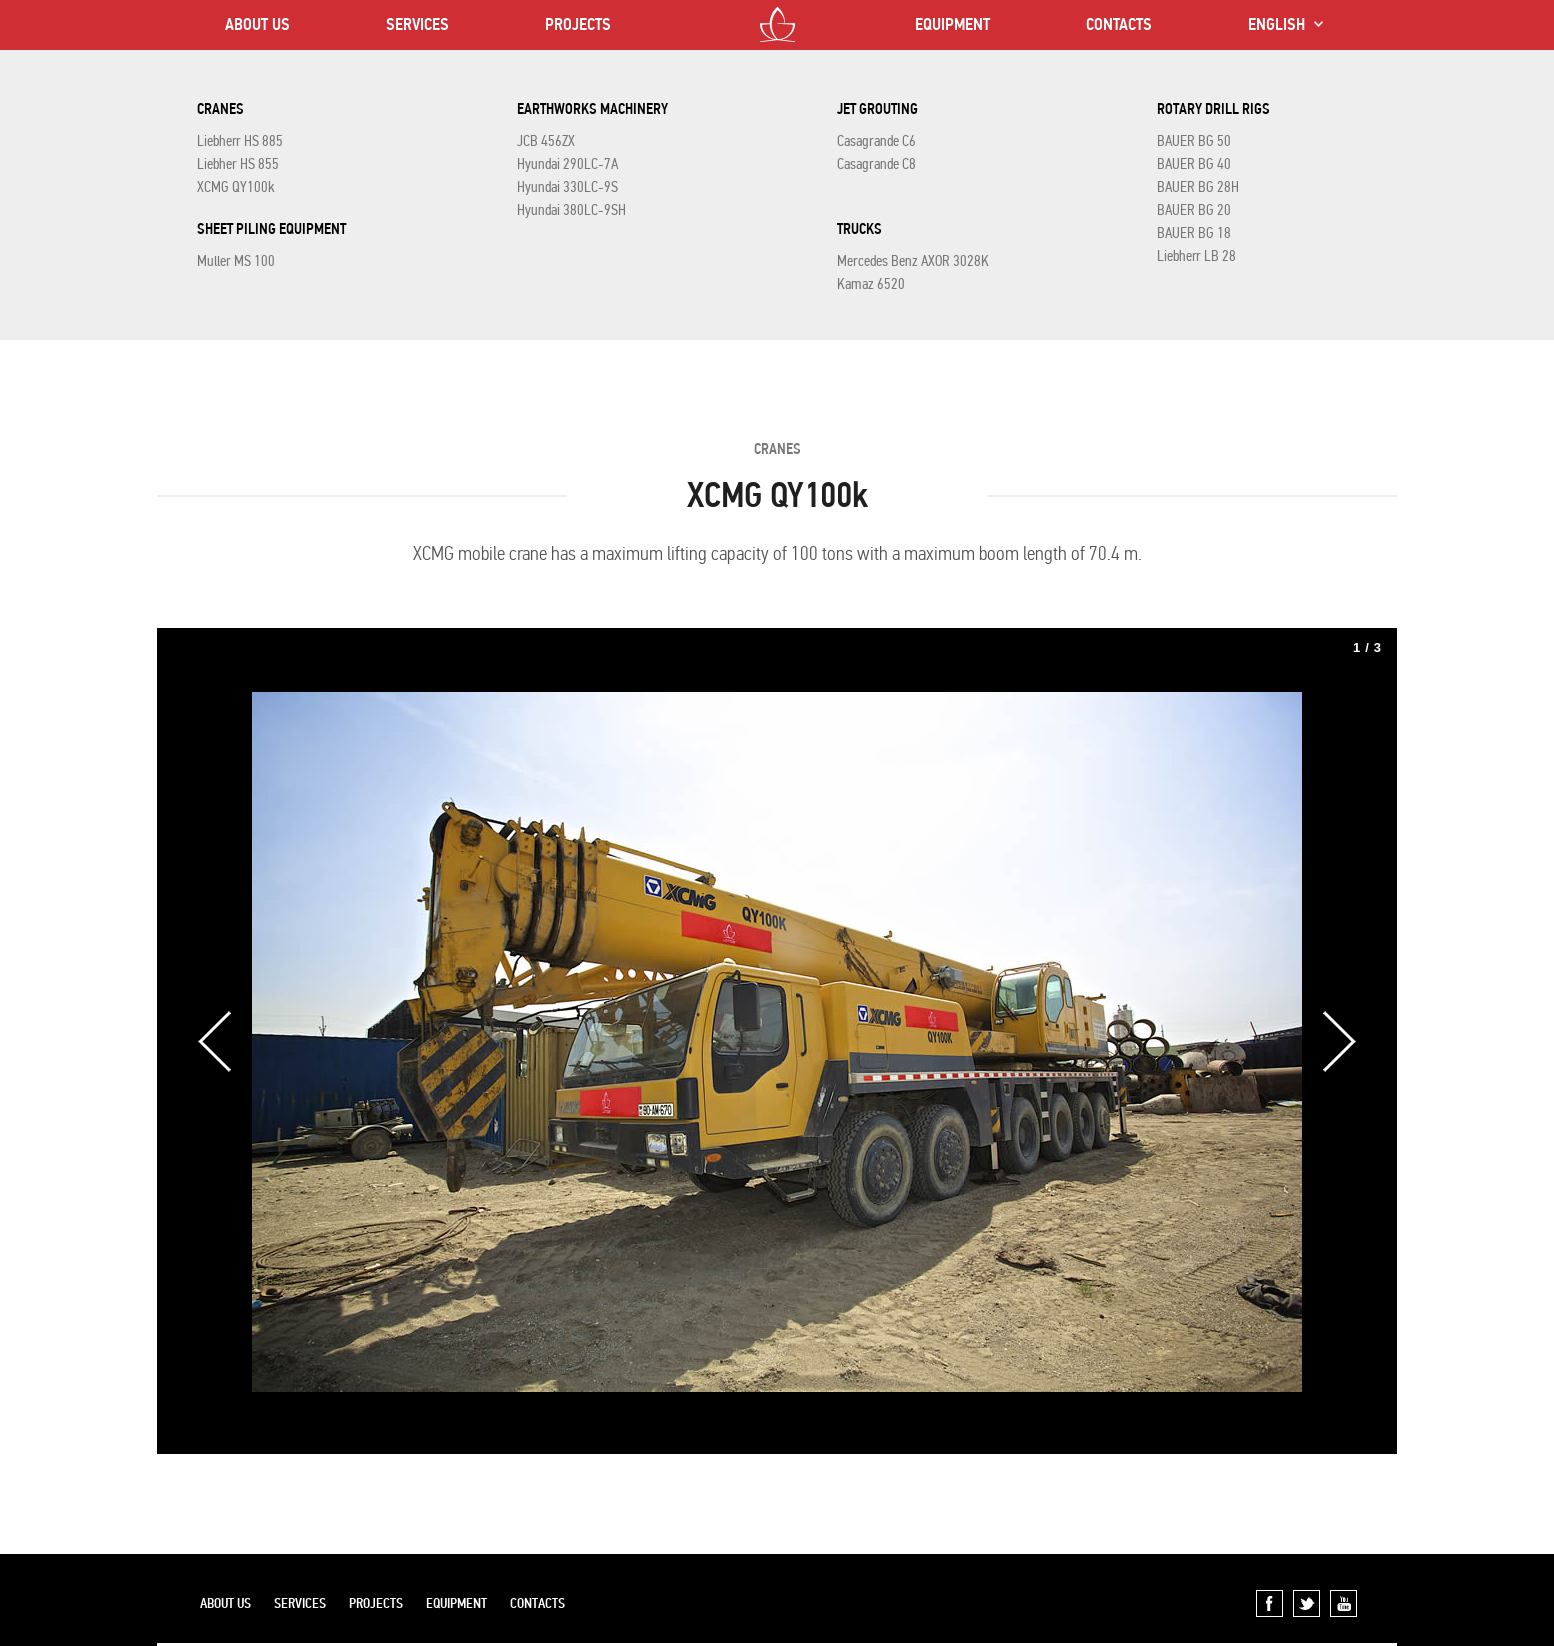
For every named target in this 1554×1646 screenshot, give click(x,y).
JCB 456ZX (546, 141)
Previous (215, 1041)
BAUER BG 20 (1194, 210)
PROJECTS (578, 24)
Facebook (1269, 1603)
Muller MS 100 (236, 261)
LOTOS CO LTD (777, 24)
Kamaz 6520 (871, 284)
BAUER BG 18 (1194, 233)
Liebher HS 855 (238, 164)
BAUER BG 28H (1198, 187)
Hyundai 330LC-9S (567, 187)
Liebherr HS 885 (240, 141)
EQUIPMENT (952, 24)
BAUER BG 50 (1194, 141)
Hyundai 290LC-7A (567, 164)
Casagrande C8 (876, 164)
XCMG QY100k (236, 187)
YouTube (1343, 1603)
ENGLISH (1276, 24)
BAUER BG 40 (1194, 164)
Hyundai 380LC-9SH (571, 210)
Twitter (1306, 1603)
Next (1339, 1041)
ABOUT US (257, 24)
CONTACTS (1119, 24)
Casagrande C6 (876, 141)
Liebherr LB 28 (1196, 256)
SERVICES (417, 24)
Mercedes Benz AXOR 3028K (913, 261)
